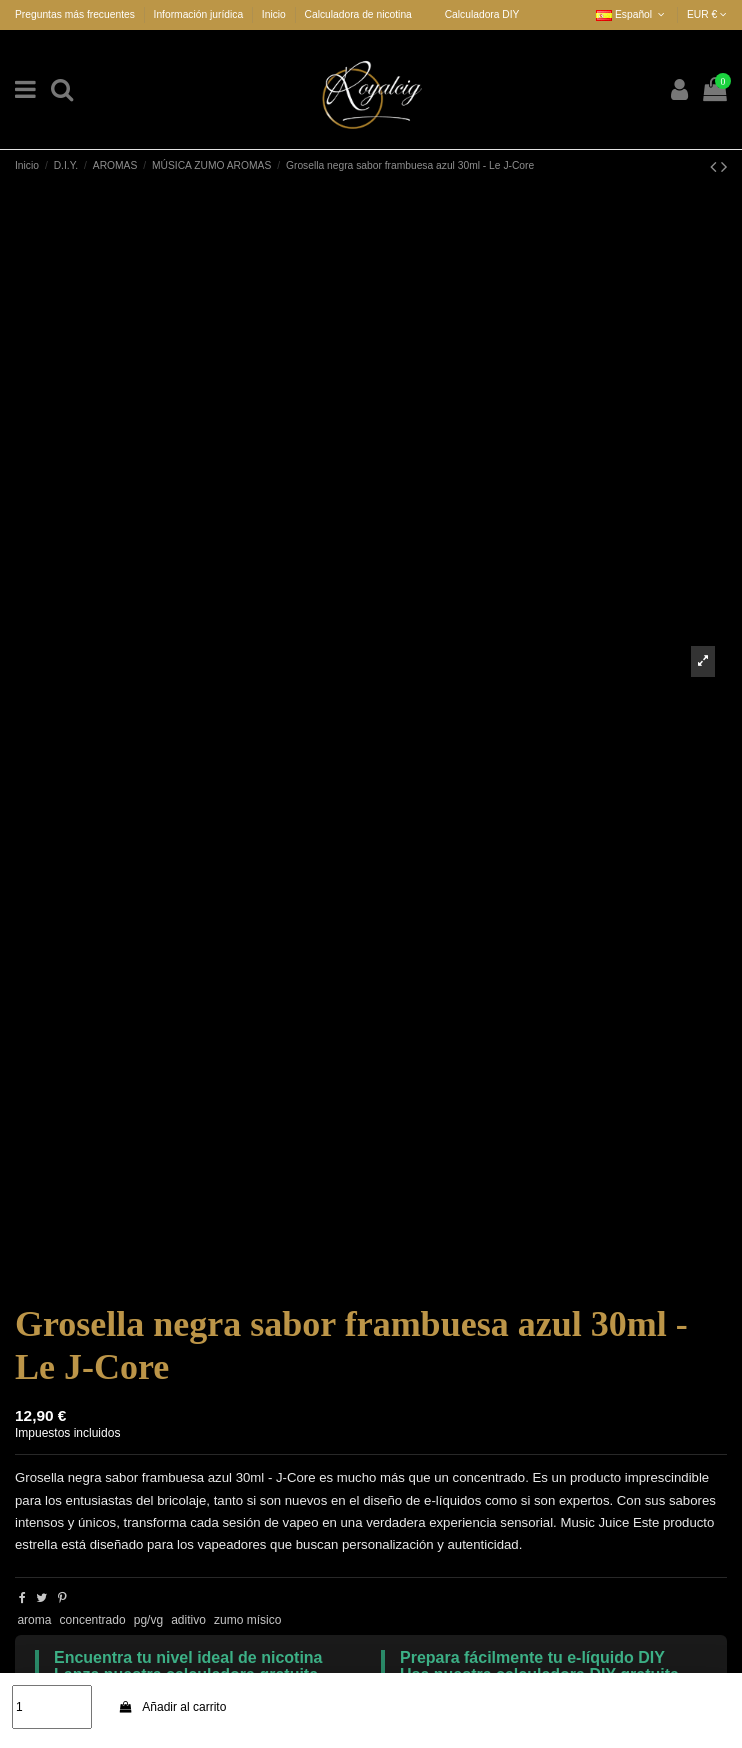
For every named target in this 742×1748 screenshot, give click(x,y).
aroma (34, 1620)
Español (632, 14)
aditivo (188, 1620)
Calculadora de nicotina (358, 14)
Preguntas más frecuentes (76, 14)
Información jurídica (200, 14)
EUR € (707, 14)
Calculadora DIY (482, 14)
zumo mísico (247, 1620)
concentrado (93, 1620)
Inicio (274, 14)
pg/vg (148, 1620)
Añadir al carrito (172, 1707)
